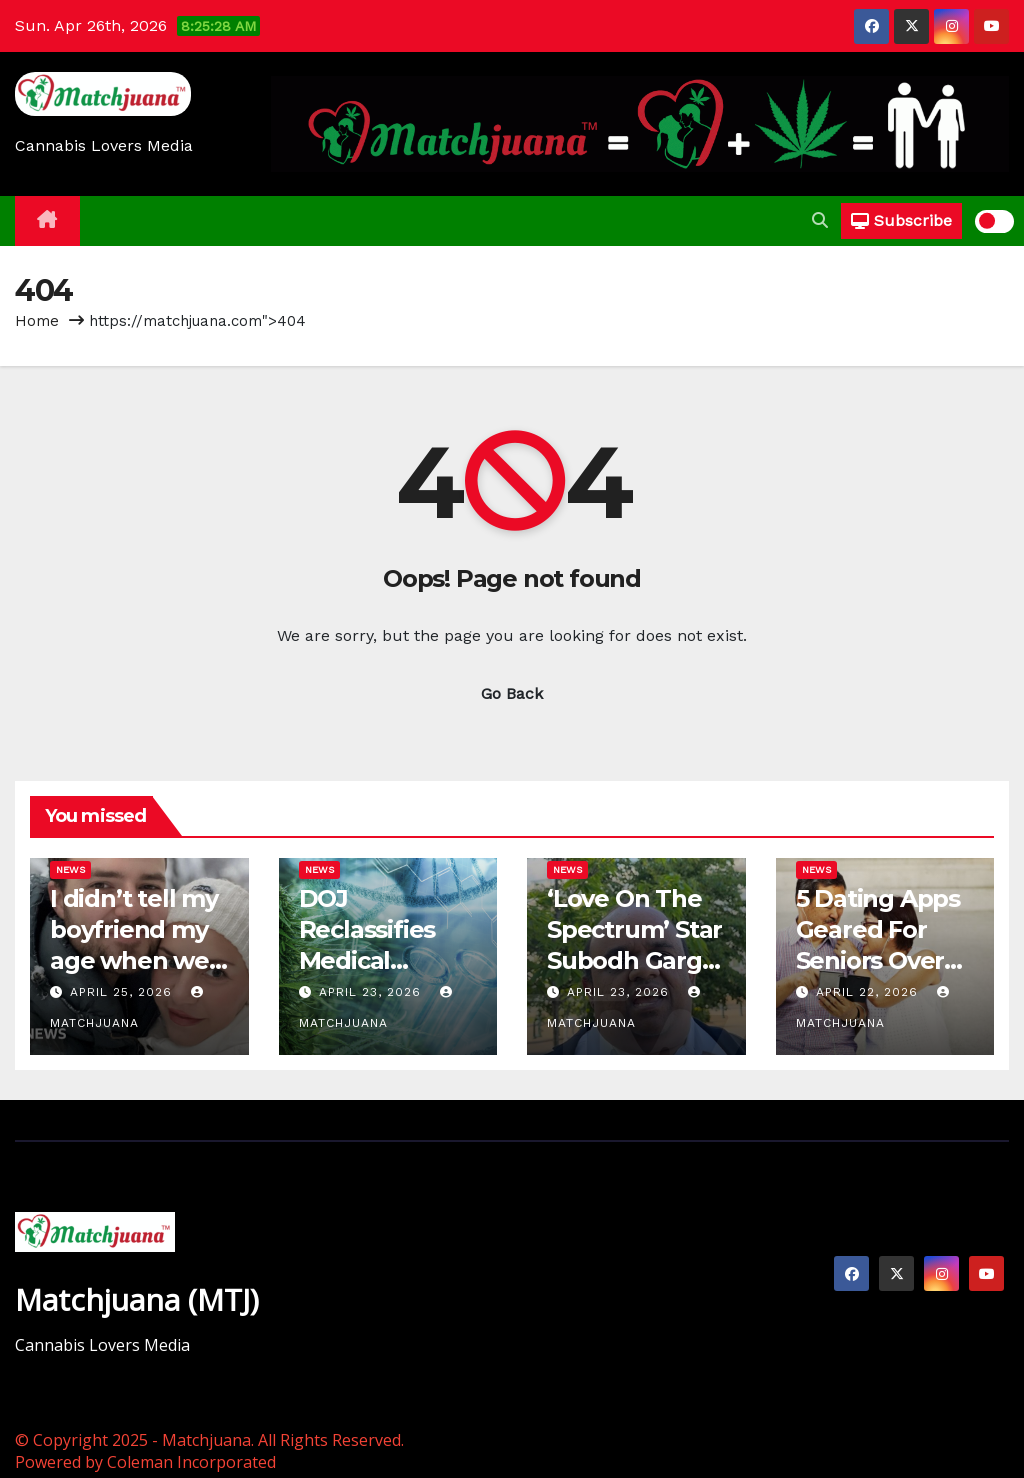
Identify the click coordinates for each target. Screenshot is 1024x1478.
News (70, 869)
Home (37, 321)
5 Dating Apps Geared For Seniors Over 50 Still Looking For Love (885, 961)
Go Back (512, 693)
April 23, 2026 (372, 992)
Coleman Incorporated (191, 1462)
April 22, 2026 (869, 992)
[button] (820, 220)
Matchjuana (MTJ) (137, 1299)
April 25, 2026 (123, 992)
